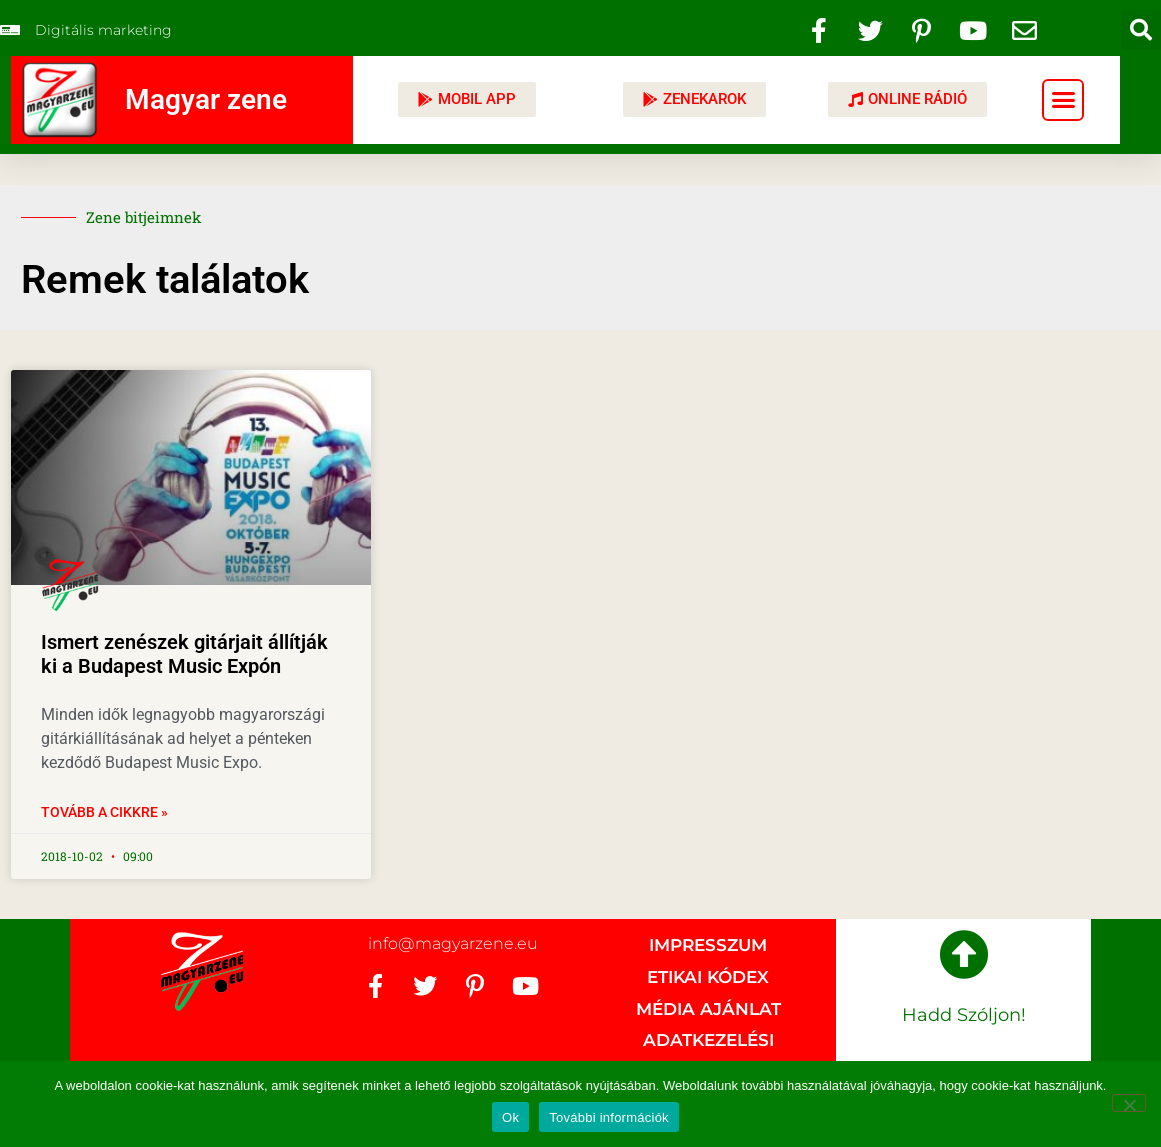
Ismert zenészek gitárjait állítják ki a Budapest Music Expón (184, 654)
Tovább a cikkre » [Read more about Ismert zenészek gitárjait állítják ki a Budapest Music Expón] (104, 812)
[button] (1141, 30)
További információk (609, 1117)
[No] (1129, 1103)
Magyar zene (206, 99)
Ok (510, 1117)
